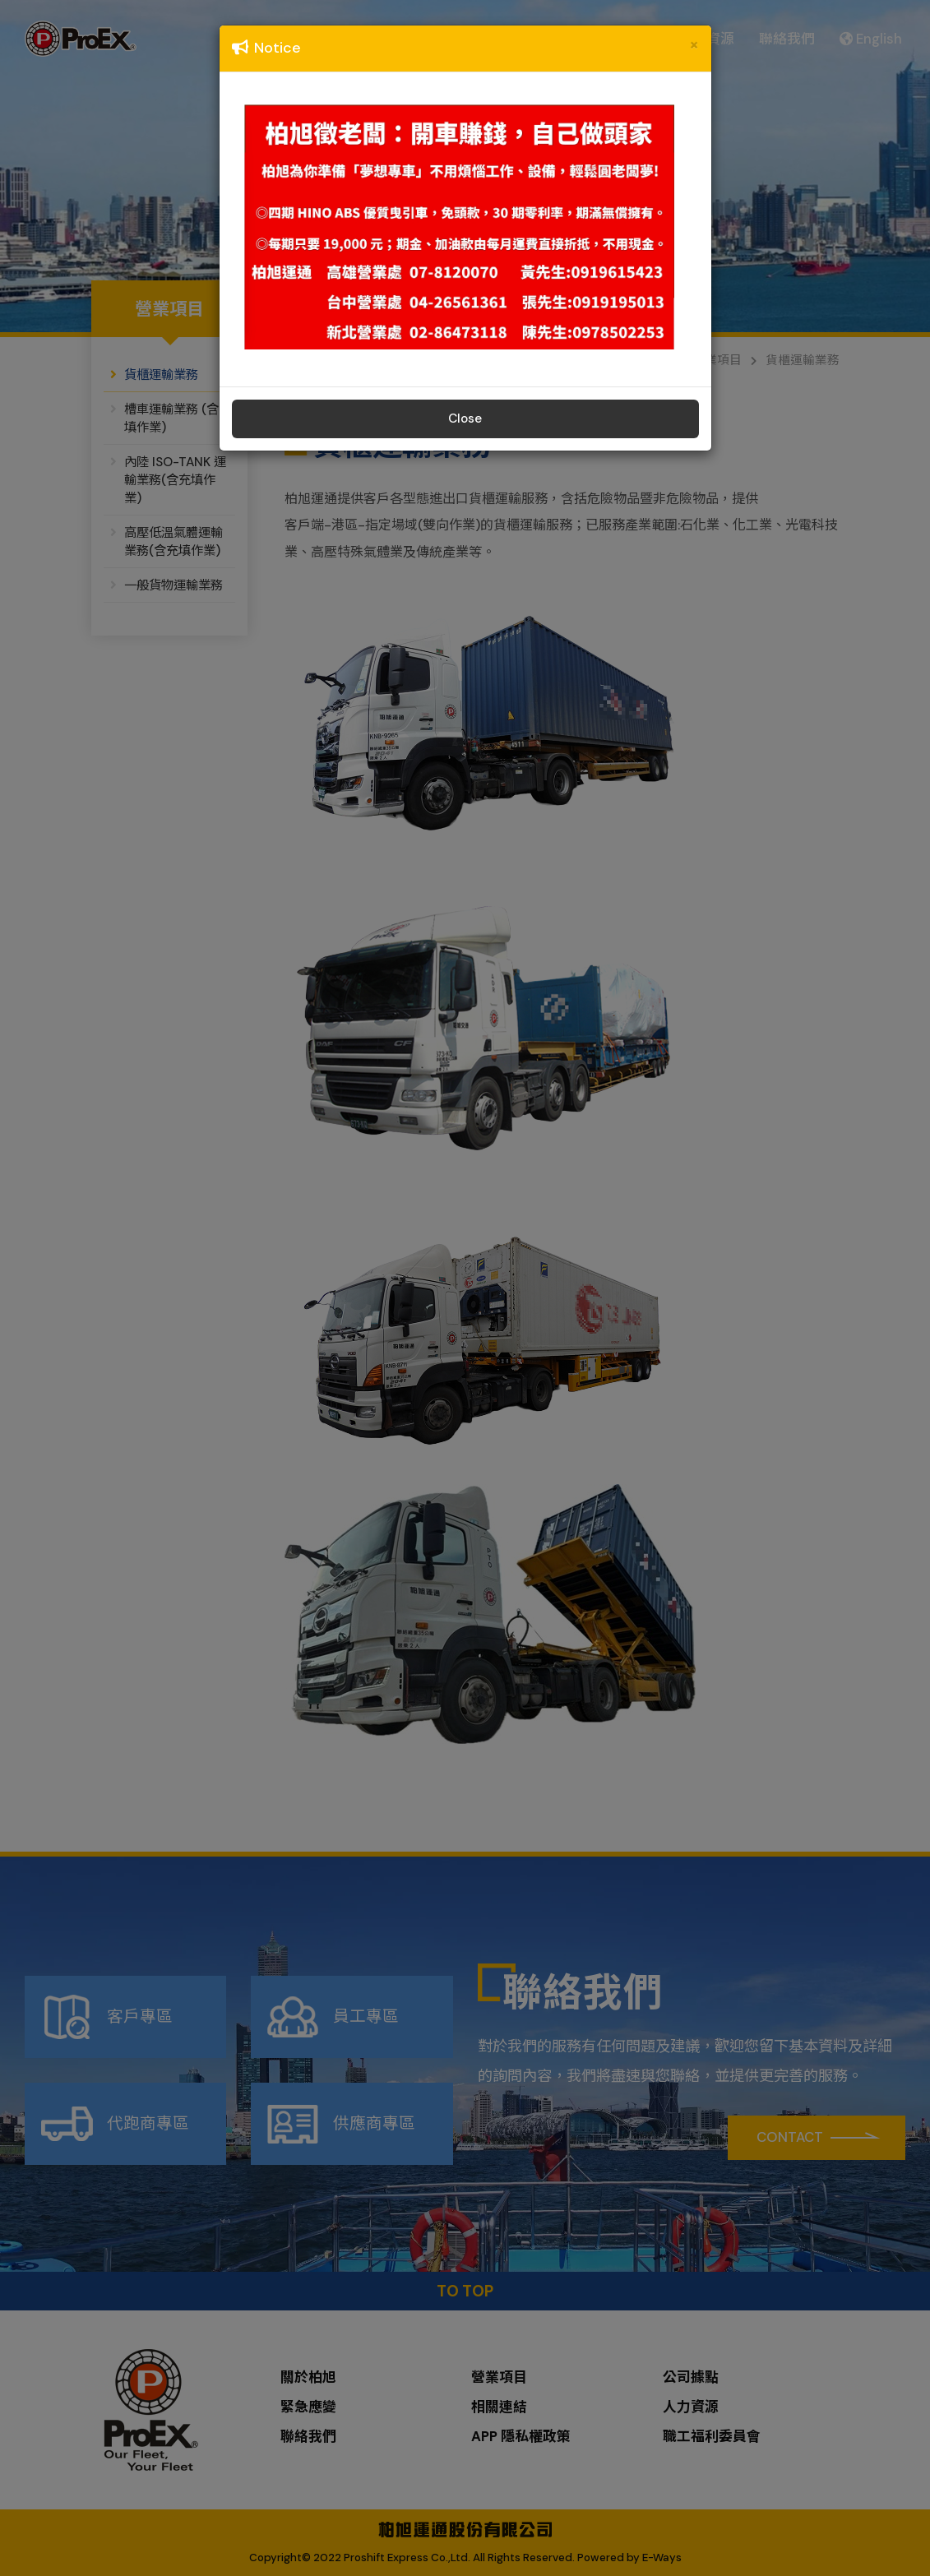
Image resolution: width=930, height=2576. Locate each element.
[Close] (694, 44)
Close (465, 418)
